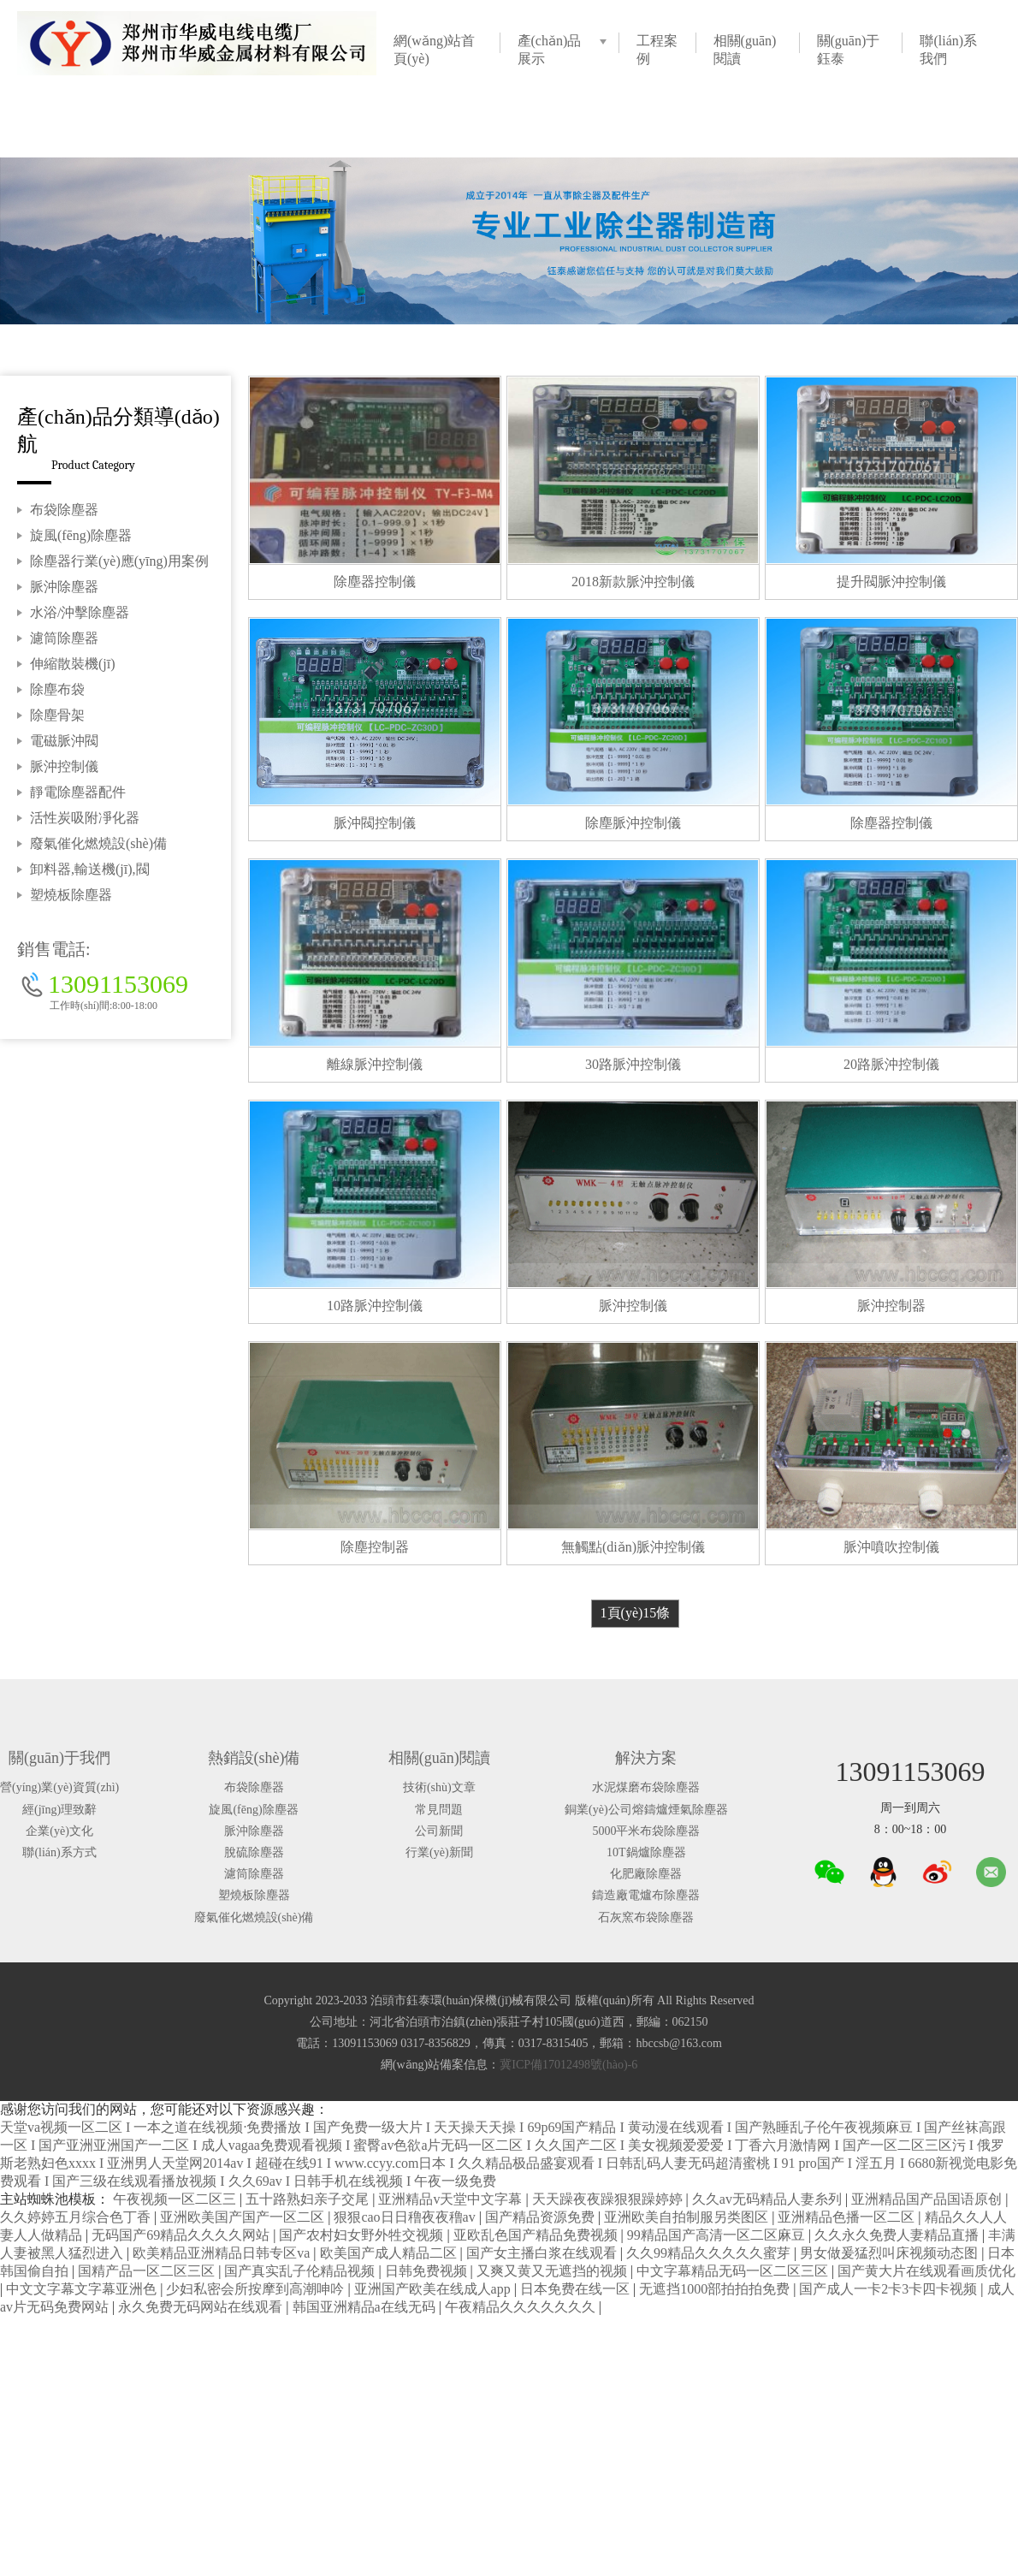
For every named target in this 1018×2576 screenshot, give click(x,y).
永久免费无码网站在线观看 (202, 2307)
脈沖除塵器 (64, 586)
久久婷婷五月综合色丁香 (77, 2217)
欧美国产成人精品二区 (390, 2253)
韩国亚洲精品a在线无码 (366, 2307)
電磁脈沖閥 (64, 740)
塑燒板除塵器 (71, 894)
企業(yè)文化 (59, 1831)
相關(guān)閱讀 (439, 1757)
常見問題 (439, 1809)
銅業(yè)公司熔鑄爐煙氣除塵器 (646, 1809)
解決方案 (646, 1757)
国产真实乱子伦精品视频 (301, 2271)
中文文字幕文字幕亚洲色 (83, 2289)
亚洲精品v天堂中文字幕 (451, 2199)
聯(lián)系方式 (59, 1852)
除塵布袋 (57, 689)
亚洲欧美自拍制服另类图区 (688, 2217)
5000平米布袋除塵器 (646, 1831)
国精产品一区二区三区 (148, 2271)
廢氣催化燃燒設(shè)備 (98, 843)
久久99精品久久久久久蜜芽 (710, 2253)
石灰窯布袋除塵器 (646, 1917)
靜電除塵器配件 (78, 792)
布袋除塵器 (64, 509)
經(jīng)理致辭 (59, 1809)
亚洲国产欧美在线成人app (434, 2289)
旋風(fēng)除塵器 (81, 535)
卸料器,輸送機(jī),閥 (90, 869)
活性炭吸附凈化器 (84, 817)
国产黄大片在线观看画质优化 (926, 2271)
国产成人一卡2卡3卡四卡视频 (889, 2289)
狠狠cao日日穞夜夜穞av (406, 2217)
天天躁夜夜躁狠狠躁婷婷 (609, 2199)
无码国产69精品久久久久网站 (182, 2235)
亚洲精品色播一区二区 (848, 2217)
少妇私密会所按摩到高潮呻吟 (256, 2289)
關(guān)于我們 (59, 1757)
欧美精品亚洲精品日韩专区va (223, 2253)
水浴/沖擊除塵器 (79, 612)
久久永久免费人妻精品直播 (898, 2235)
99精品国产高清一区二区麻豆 (717, 2235)
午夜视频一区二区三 (176, 2199)
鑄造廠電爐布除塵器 (646, 1895)
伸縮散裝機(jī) (72, 663)
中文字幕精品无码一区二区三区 (734, 2271)
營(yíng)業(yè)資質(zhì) (59, 1787)
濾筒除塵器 (64, 638)
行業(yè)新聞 (439, 1852)
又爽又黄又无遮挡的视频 (553, 2271)
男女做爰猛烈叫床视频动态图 (890, 2253)
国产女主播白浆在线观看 (543, 2253)
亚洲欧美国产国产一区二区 (244, 2217)
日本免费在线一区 (576, 2289)
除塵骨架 (57, 715)
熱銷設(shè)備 (254, 1757)
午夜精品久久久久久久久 (522, 2307)
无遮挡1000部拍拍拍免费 (716, 2289)
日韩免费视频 (428, 2271)
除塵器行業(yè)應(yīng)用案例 (119, 561)
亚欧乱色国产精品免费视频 (537, 2235)
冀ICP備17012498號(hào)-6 (568, 2064)
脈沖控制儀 (64, 766)
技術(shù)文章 (439, 1787)
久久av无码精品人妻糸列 (768, 2199)
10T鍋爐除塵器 (646, 1852)
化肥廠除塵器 (646, 1873)
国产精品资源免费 (541, 2217)
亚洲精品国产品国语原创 (928, 2199)
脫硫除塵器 (254, 1852)
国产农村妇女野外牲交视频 (363, 2235)
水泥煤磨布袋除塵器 (646, 1787)
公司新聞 (439, 1831)
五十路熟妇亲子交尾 (309, 2199)
